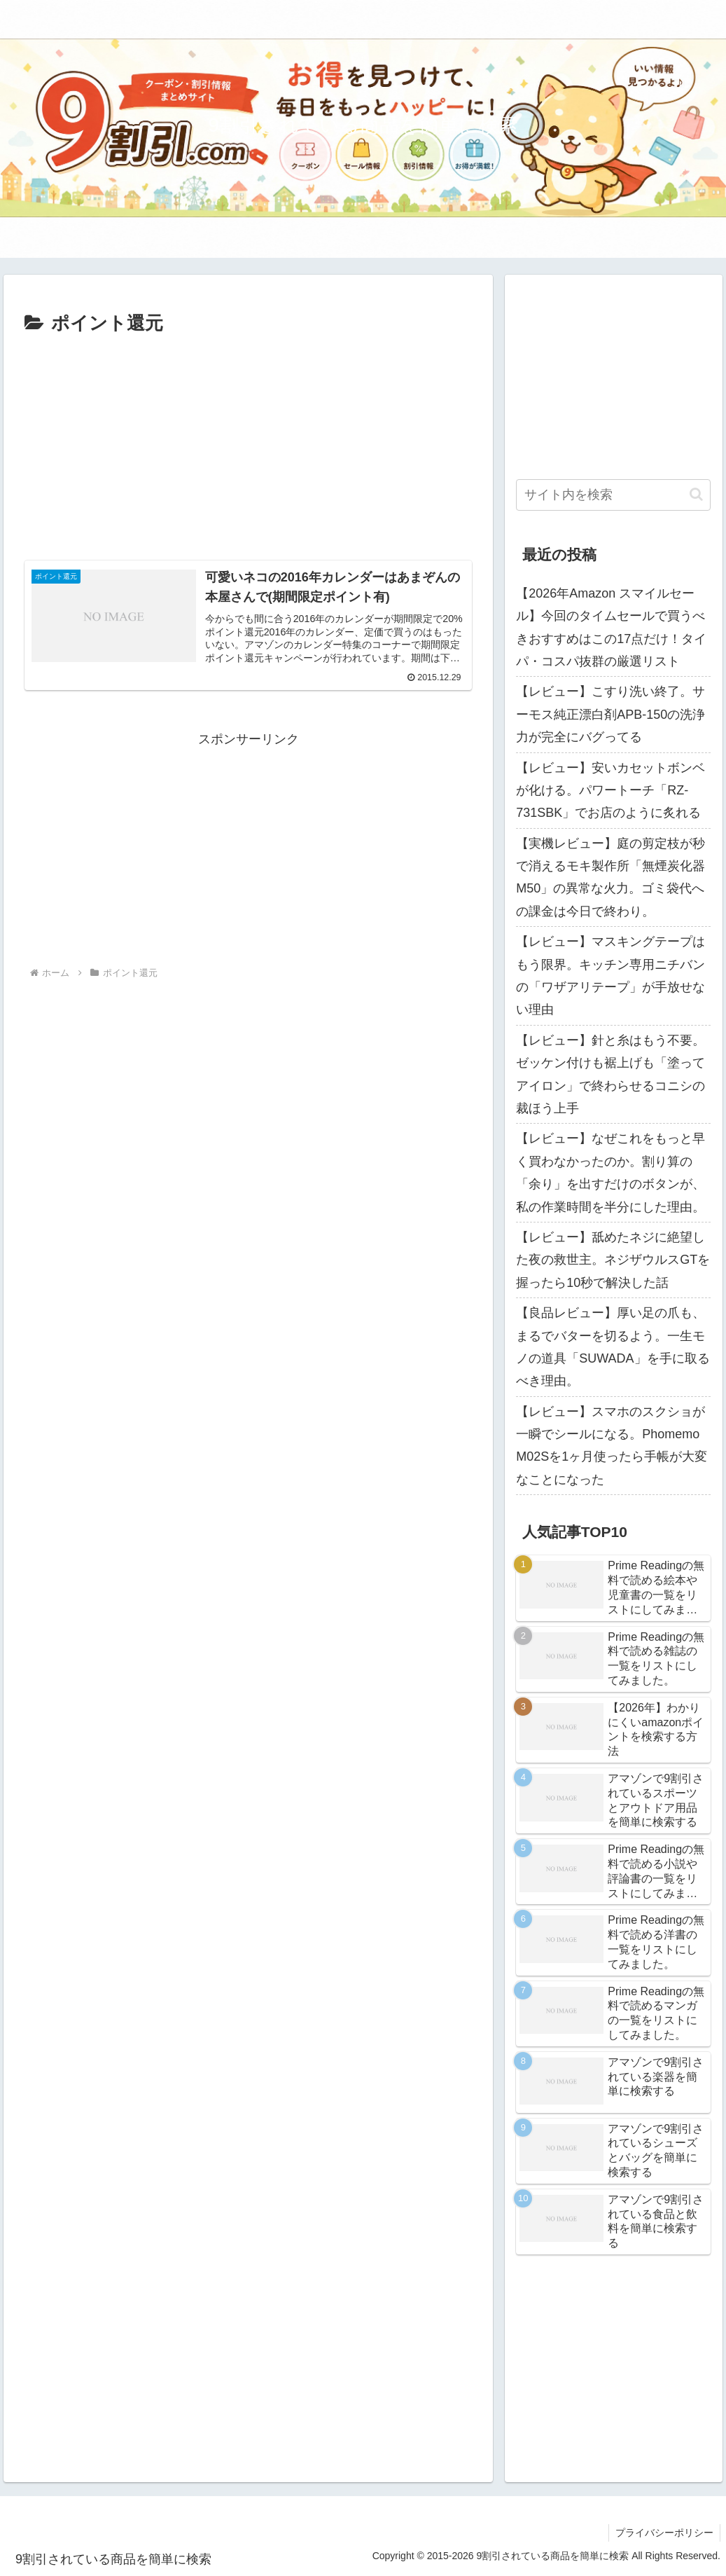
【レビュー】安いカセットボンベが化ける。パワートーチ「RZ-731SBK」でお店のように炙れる (610, 790)
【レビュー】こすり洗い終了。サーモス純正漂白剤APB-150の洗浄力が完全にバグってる (610, 714)
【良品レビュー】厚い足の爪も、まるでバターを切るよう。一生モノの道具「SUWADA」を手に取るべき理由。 (612, 1347)
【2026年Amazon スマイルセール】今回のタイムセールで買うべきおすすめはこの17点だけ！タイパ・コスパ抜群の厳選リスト (611, 627)
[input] (613, 495)
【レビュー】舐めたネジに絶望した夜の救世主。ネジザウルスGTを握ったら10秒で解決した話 (613, 1260)
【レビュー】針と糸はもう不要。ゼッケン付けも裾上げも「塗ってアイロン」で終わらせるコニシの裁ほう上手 (610, 1074)
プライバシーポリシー (664, 2532)
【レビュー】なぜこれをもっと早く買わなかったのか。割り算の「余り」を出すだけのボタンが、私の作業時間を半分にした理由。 (610, 1172)
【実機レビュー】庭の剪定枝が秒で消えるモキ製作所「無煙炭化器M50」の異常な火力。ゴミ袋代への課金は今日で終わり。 (610, 877)
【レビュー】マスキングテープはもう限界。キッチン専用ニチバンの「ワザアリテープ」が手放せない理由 (610, 976)
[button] (696, 494)
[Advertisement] (248, 445)
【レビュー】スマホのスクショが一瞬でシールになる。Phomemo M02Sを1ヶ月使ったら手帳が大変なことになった (611, 1446)
